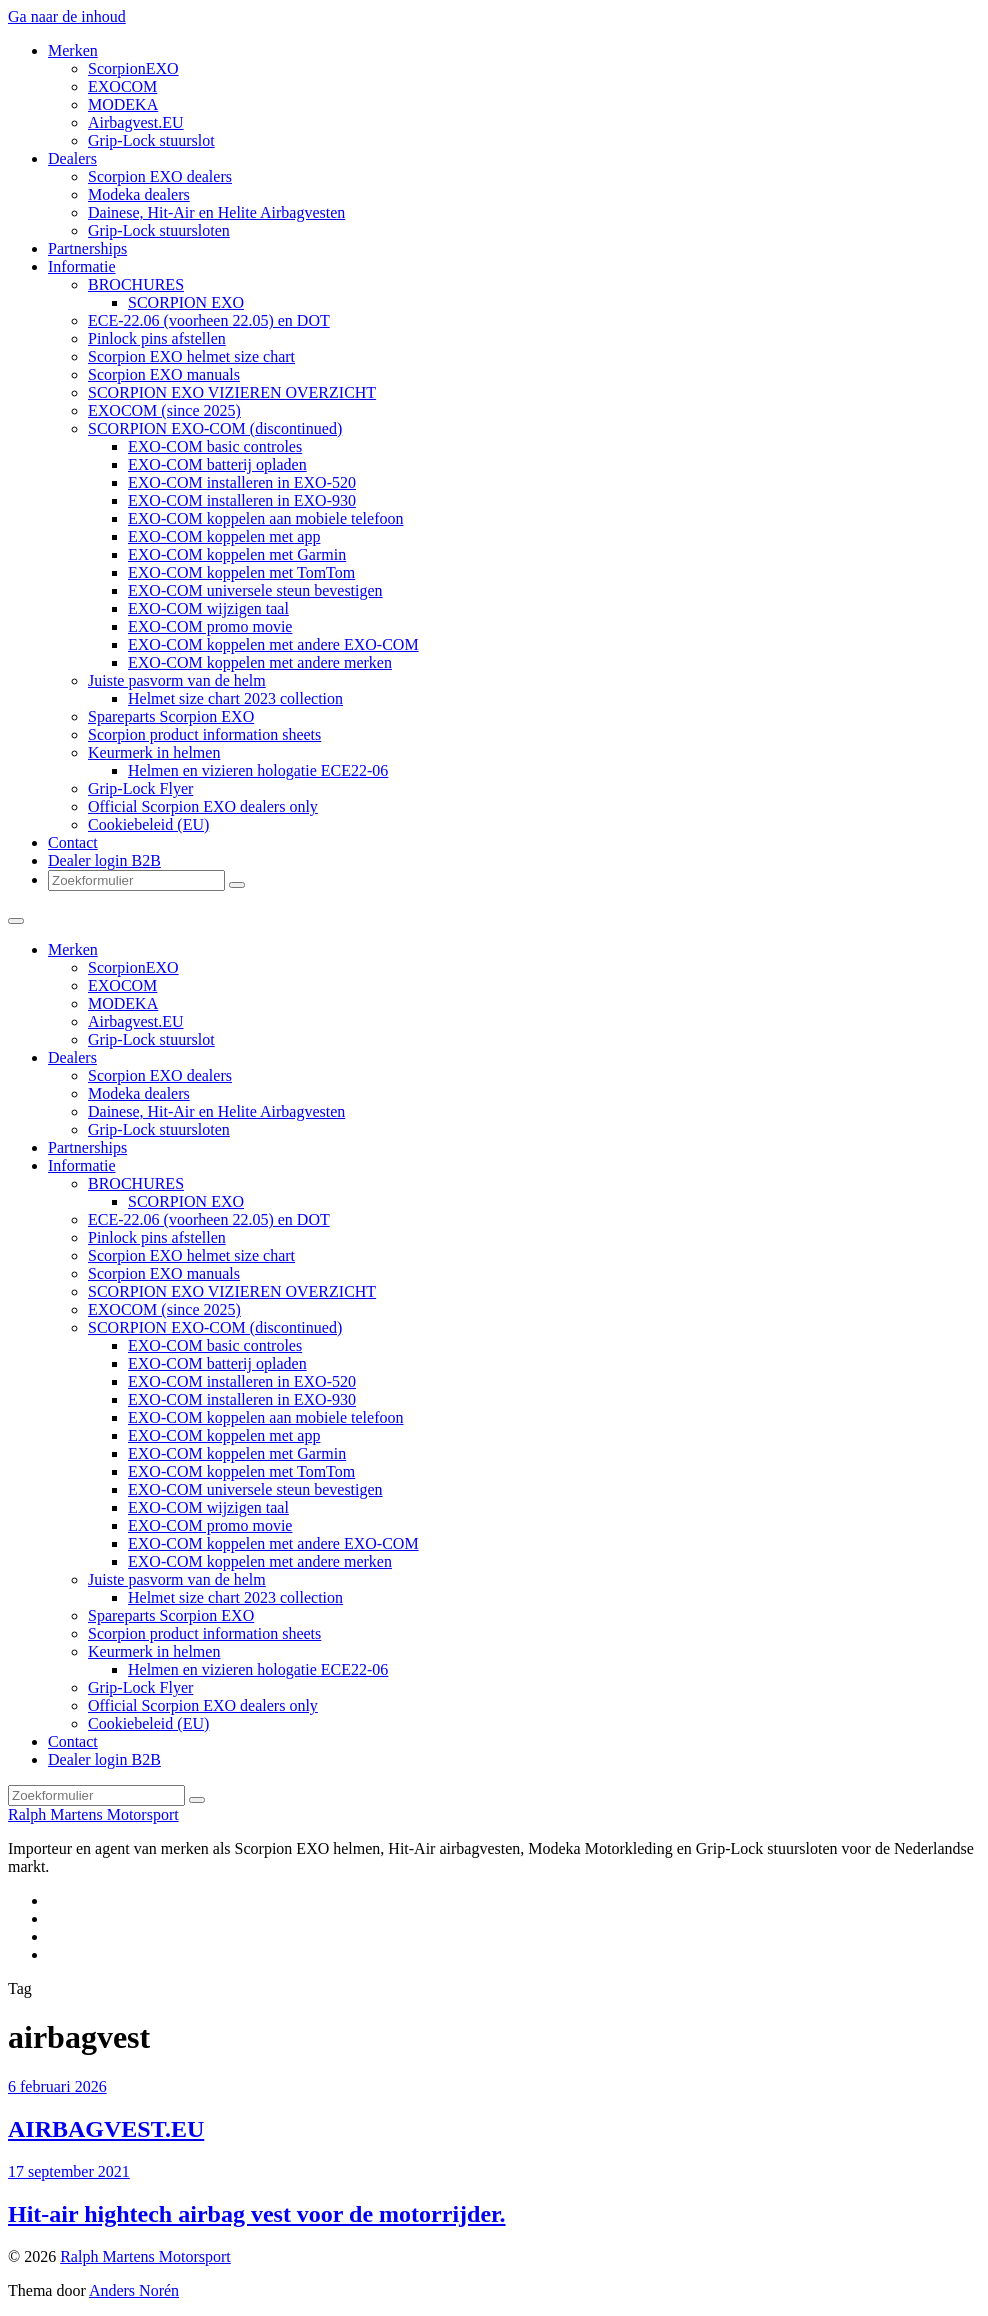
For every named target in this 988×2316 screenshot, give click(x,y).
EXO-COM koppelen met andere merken (260, 662)
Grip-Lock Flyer (140, 788)
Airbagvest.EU (136, 122)
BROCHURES (136, 284)
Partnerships (87, 248)
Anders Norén (134, 2290)
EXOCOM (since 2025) (164, 410)
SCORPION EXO (186, 302)
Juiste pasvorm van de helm (177, 680)
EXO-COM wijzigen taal (208, 608)
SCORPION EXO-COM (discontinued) (215, 428)
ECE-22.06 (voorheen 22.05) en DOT (209, 320)
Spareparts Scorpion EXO (171, 716)
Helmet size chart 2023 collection (235, 698)
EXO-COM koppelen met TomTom (241, 572)
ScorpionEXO (133, 68)
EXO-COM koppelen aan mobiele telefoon (265, 518)
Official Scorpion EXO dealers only (203, 806)
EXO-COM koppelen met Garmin (237, 554)
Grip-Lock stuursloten (159, 230)
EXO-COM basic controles (215, 446)
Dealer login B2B (104, 860)
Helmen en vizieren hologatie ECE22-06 (258, 770)
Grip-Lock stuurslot (151, 140)
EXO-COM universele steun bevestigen (255, 590)
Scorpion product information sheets (204, 734)
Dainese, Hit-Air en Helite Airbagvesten (216, 212)
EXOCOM (122, 86)
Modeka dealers (139, 194)
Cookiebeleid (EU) (148, 824)
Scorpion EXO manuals (164, 374)
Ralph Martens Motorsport (93, 1814)
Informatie (82, 266)
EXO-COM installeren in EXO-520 (242, 482)
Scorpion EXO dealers (160, 176)
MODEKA (123, 104)
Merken (73, 50)
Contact (73, 842)
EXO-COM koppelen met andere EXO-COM (273, 644)
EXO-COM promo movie (210, 626)
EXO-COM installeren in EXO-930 (242, 500)
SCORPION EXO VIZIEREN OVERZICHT (232, 392)
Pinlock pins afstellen (157, 338)
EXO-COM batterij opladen (217, 464)
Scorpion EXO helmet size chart (191, 356)
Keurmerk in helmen (154, 752)
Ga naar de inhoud (67, 16)
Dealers (72, 158)
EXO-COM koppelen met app (224, 536)
